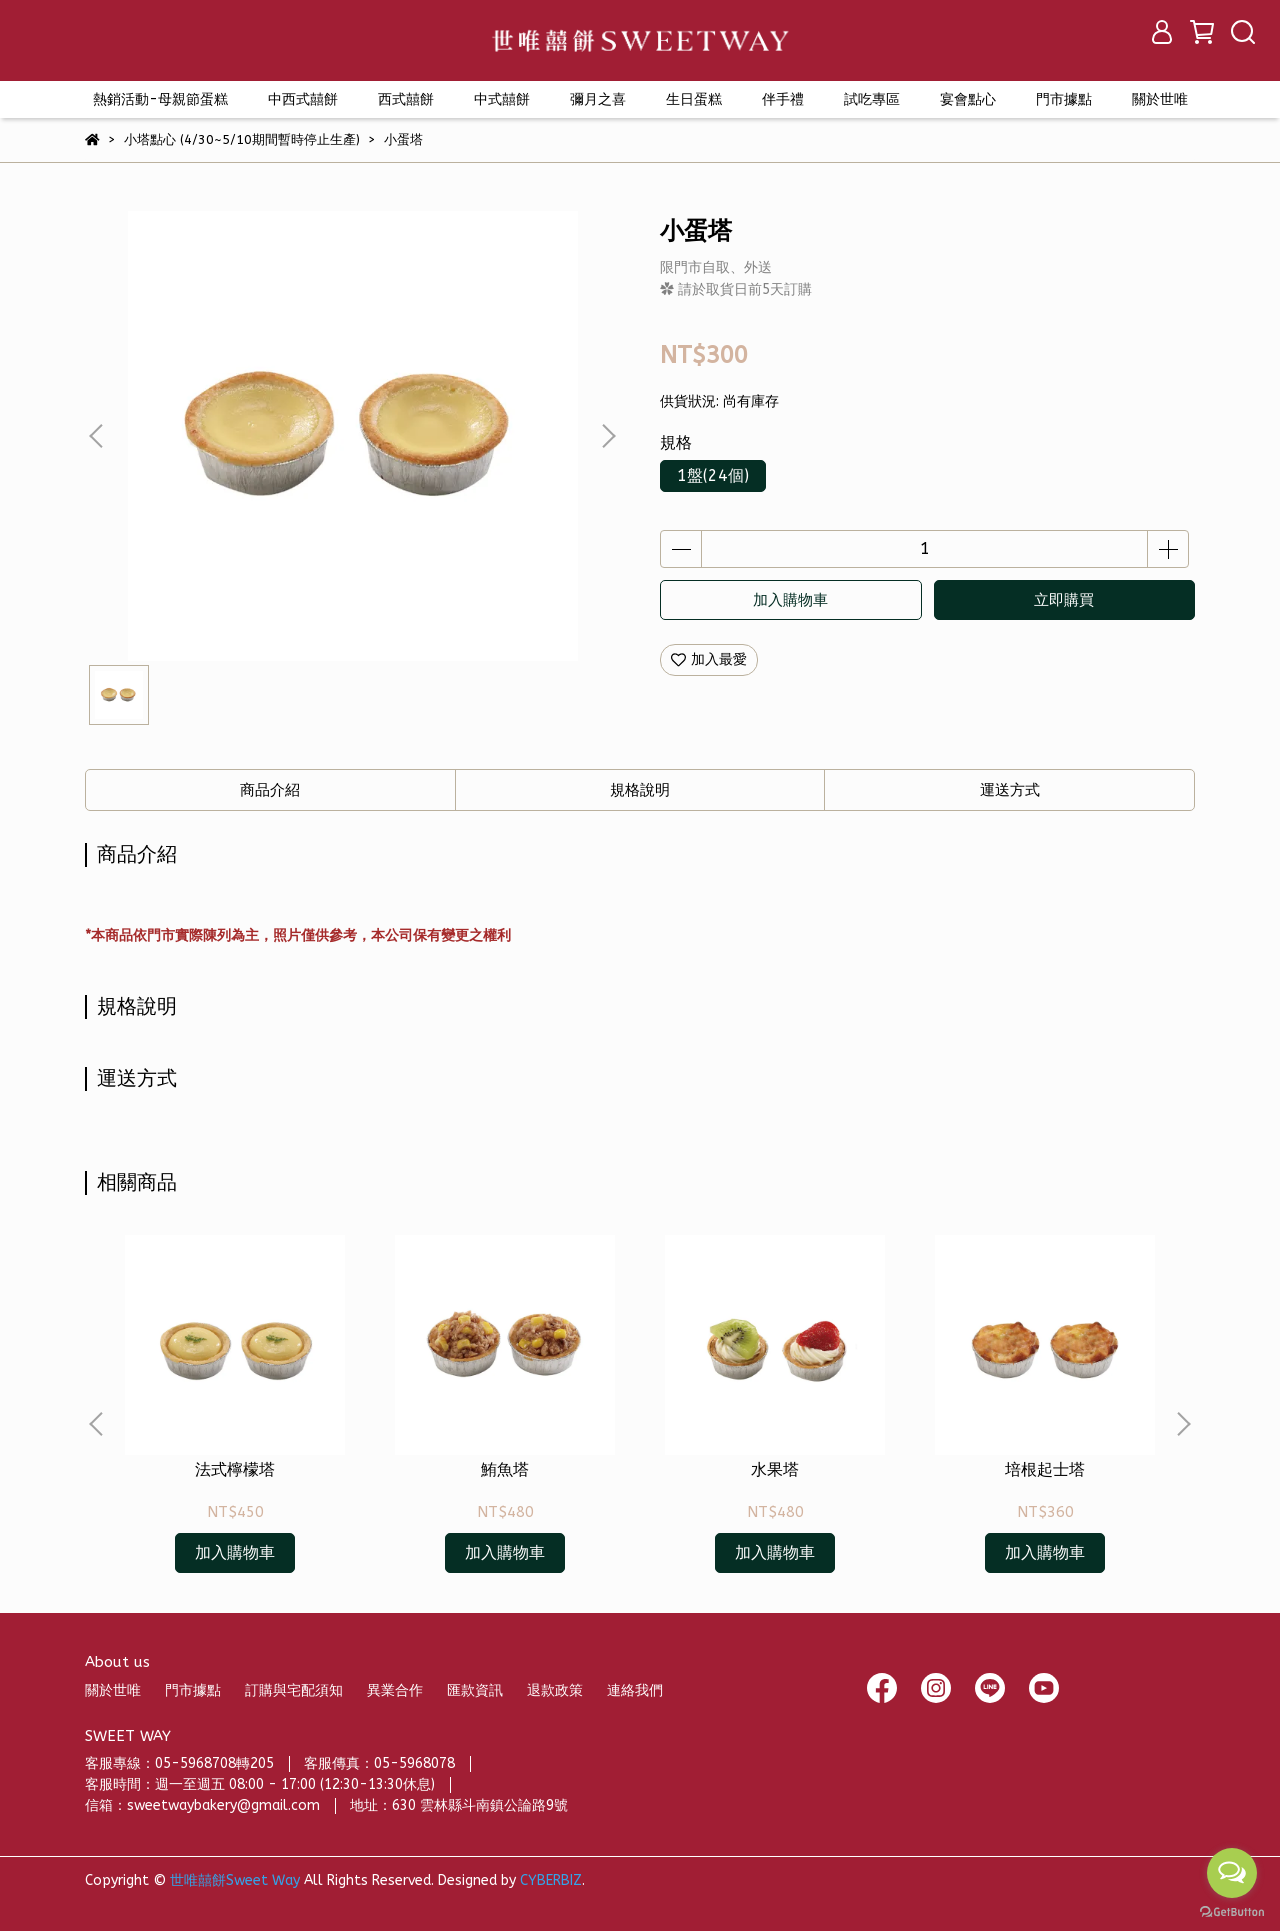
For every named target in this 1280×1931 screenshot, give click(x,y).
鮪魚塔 (505, 1469)
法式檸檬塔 (235, 1469)
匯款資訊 (475, 1690)
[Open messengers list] (1232, 1873)
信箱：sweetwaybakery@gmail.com (202, 1805)
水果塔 (775, 1469)
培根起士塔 (1045, 1469)
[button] (608, 436)
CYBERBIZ (551, 1880)
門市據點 (193, 1690)
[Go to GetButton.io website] (1232, 1911)
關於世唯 (113, 1690)
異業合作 (395, 1690)
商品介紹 (270, 790)
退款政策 (555, 1690)
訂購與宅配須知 (294, 1690)
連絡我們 (635, 1690)
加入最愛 (709, 659)
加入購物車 (790, 600)
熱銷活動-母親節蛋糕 (160, 99)
